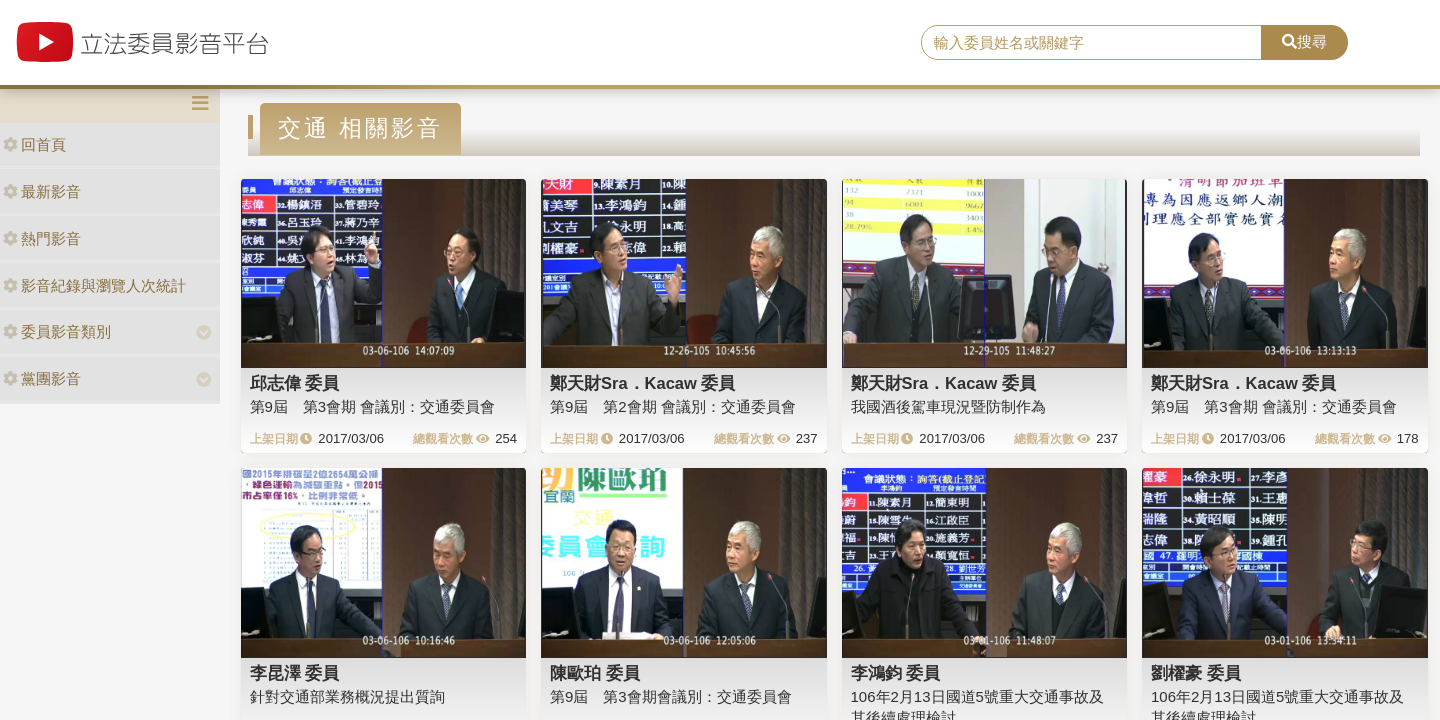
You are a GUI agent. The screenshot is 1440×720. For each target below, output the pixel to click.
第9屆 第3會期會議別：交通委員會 (671, 696)
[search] (1091, 43)
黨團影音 (42, 378)
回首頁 (34, 144)
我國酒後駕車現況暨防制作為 (948, 406)
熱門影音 (42, 238)
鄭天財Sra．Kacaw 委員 (642, 383)
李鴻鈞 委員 (896, 673)
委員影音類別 (57, 331)
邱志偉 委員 (295, 383)
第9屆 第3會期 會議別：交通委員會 (373, 406)
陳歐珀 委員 (595, 673)
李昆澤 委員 (295, 673)
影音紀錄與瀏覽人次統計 (94, 285)
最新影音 (42, 191)
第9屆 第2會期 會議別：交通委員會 (673, 406)
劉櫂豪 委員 (1196, 673)
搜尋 (1304, 41)
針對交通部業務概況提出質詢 (347, 696)
